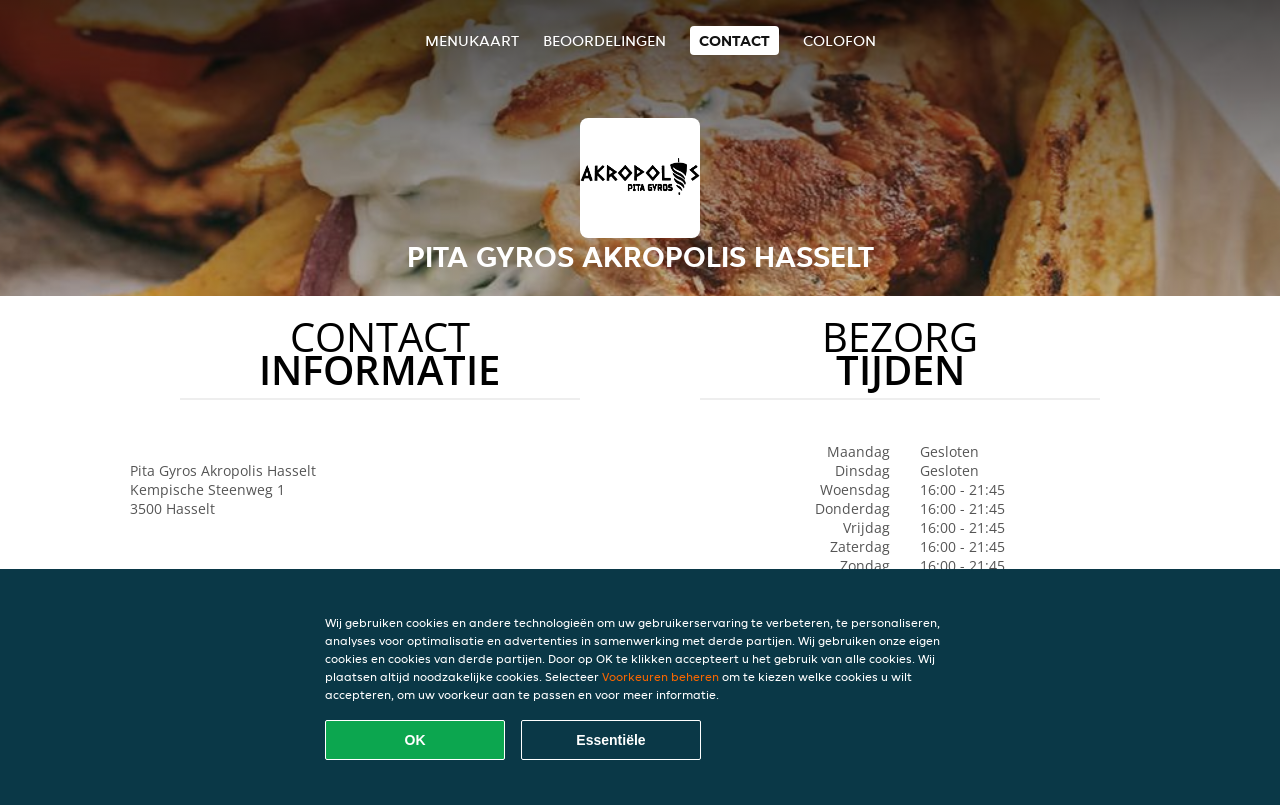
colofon (839, 40)
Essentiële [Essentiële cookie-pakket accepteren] (610, 740)
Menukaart (472, 40)
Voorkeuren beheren (660, 676)
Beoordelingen (604, 40)
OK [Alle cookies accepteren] (415, 740)
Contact (734, 40)
